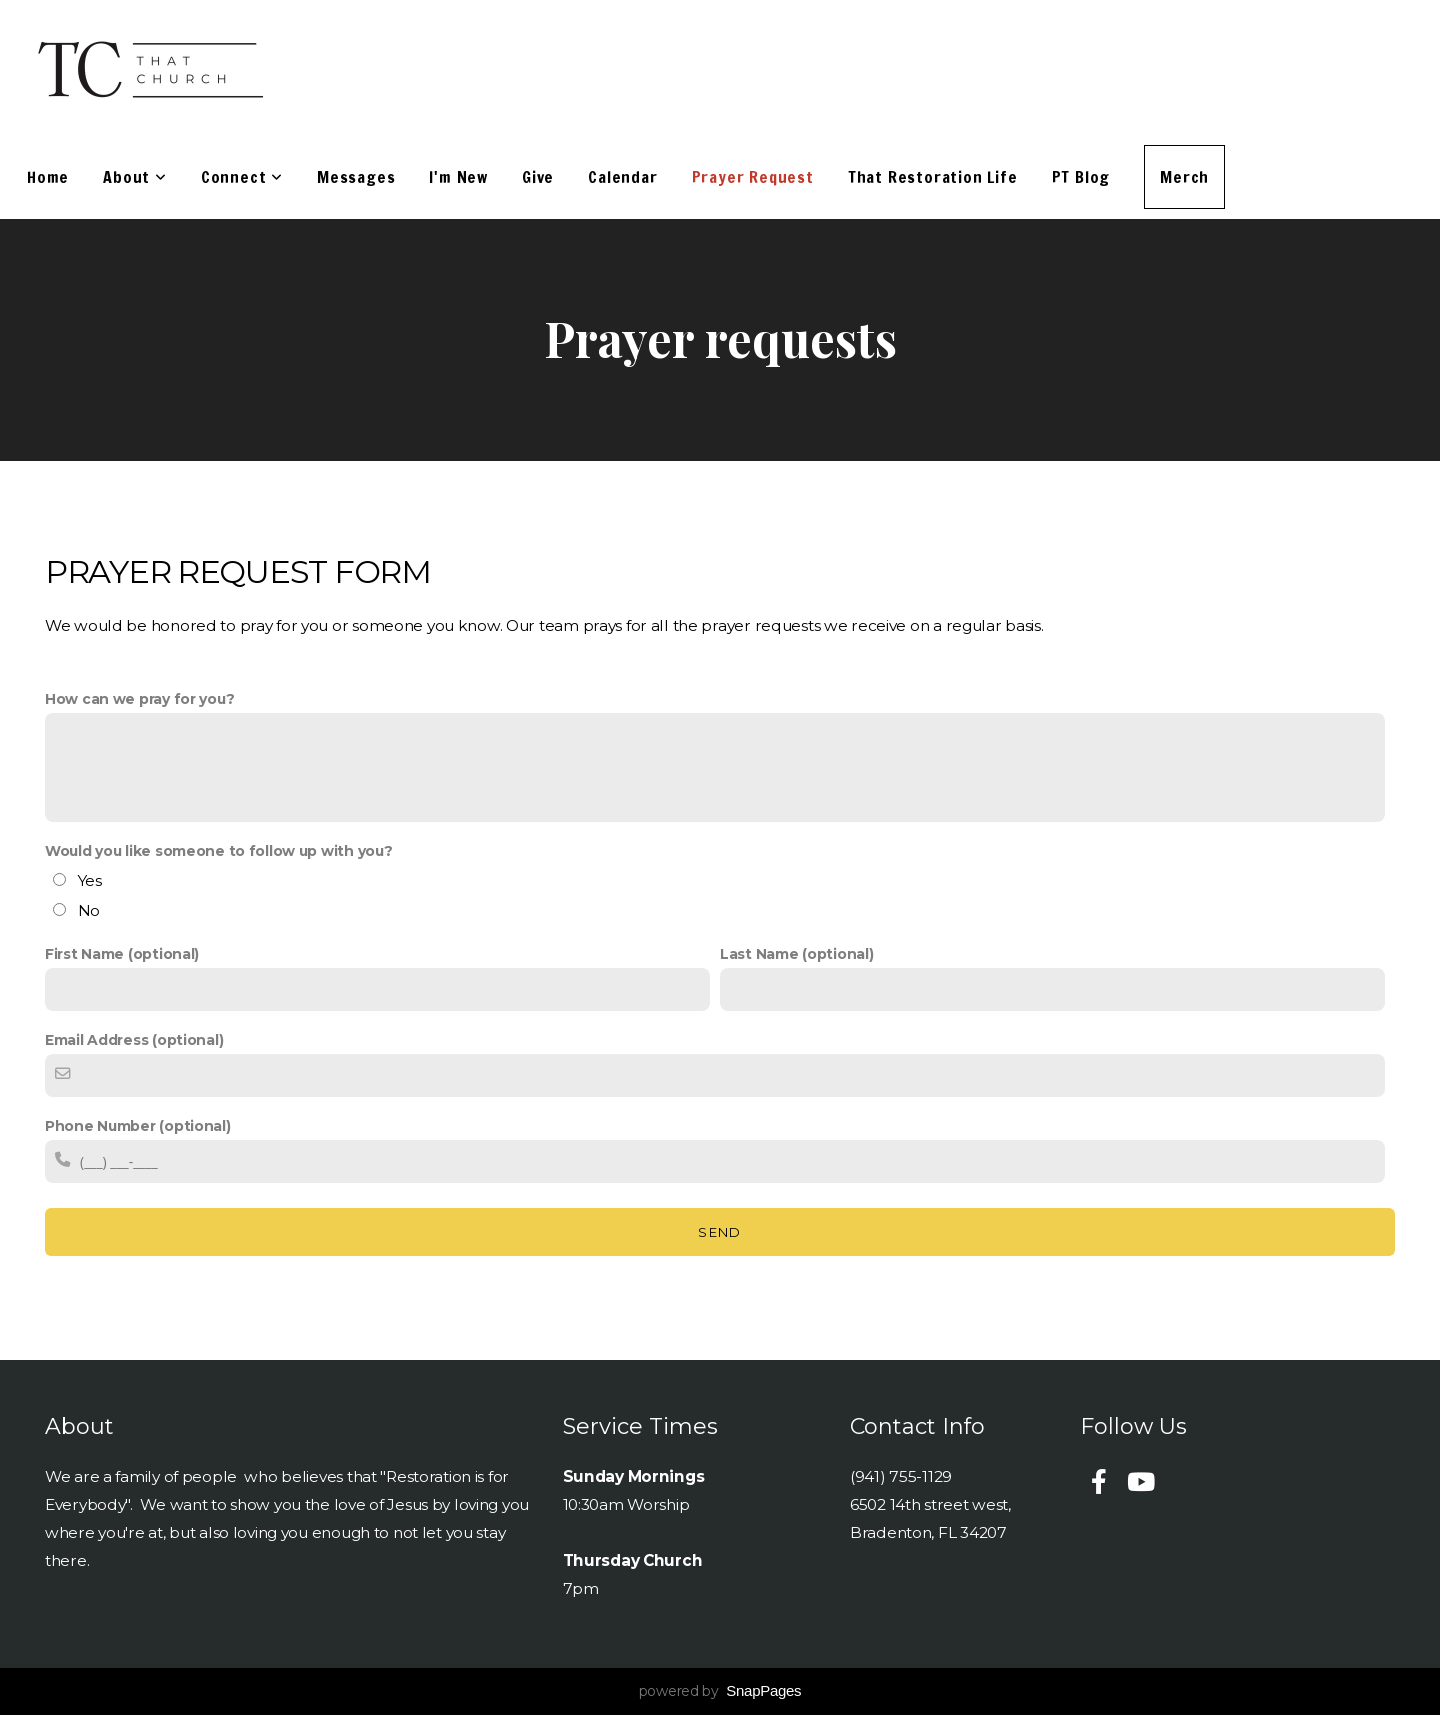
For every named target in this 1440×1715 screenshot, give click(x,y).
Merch (1184, 177)
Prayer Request (753, 177)
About (135, 177)
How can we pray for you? (139, 699)
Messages (356, 177)
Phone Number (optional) (138, 1126)
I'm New (458, 177)
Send (719, 1232)
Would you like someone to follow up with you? (218, 851)
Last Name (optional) (796, 954)
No (89, 910)
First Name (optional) (122, 954)
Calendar (622, 177)
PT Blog (1081, 177)
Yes (90, 880)
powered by (720, 1691)
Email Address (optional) (134, 1040)
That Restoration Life (933, 177)
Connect (242, 177)
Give (538, 177)
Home (48, 177)
